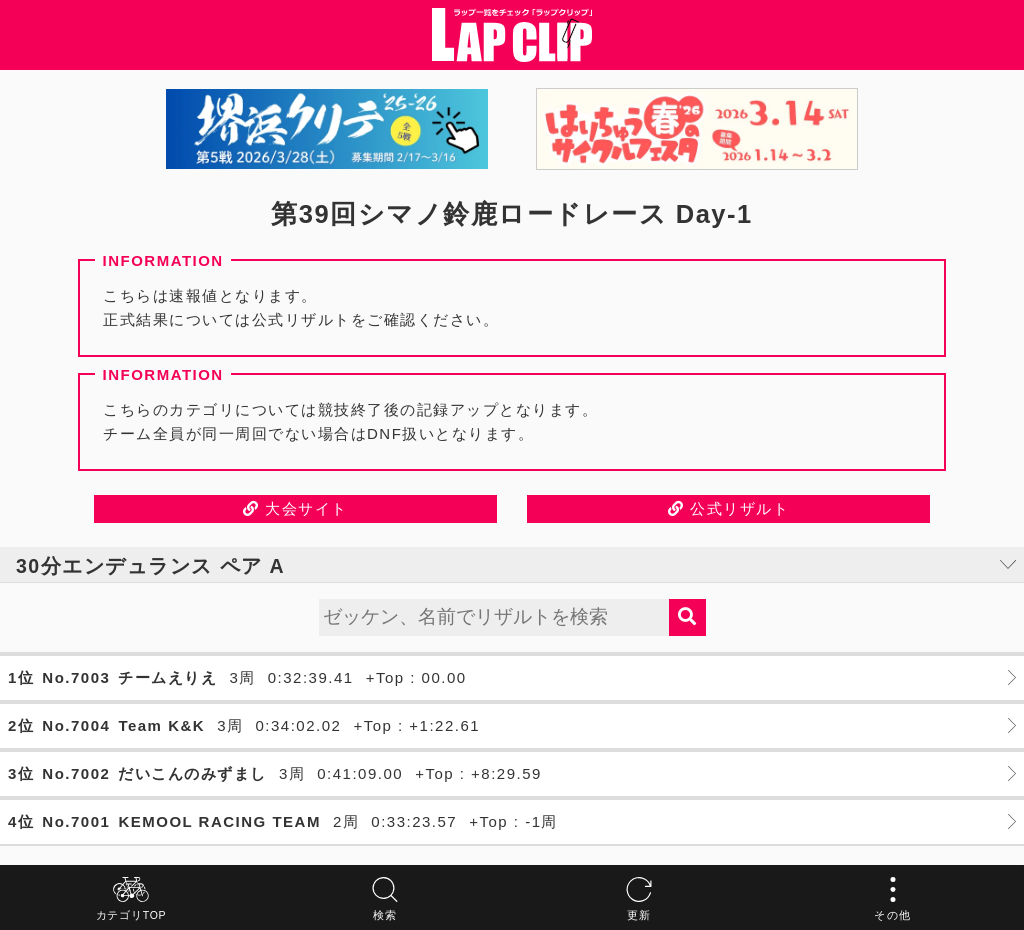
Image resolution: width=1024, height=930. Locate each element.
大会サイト (295, 508)
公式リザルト (728, 508)
